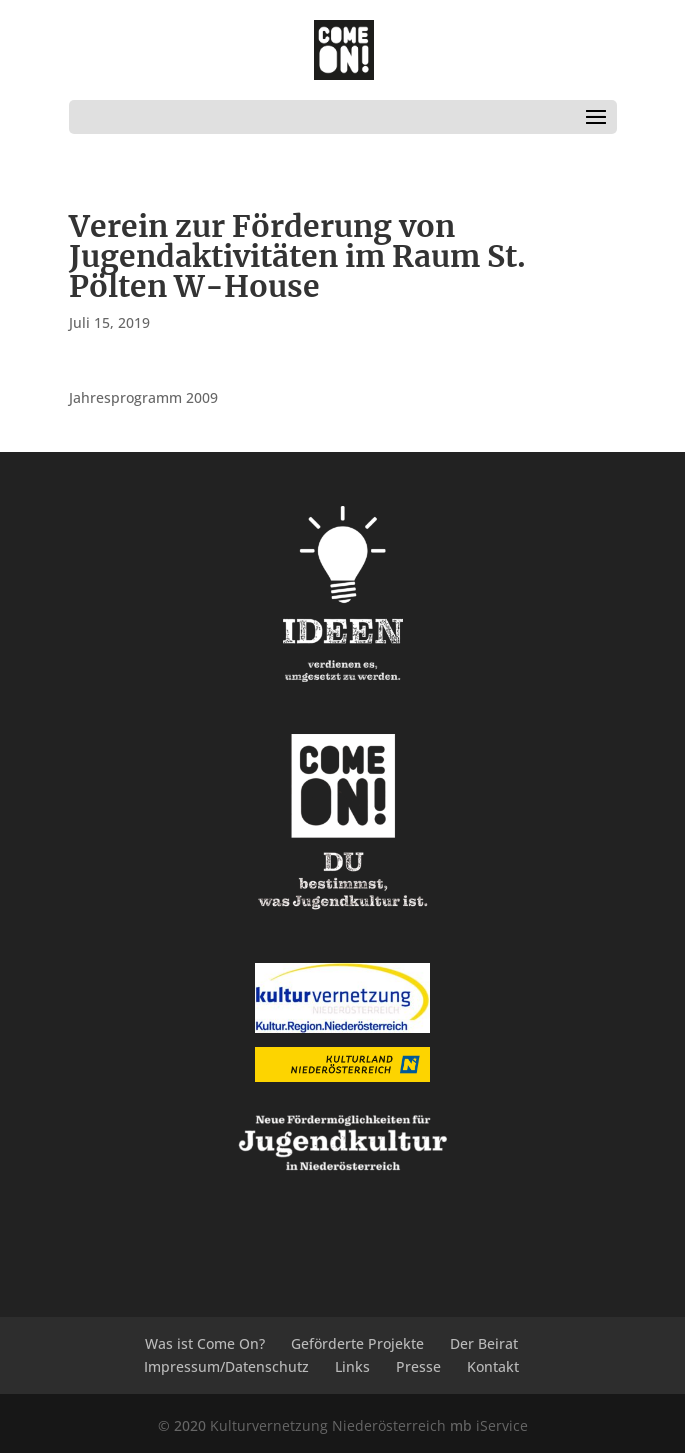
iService (502, 1425)
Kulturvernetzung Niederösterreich (328, 1425)
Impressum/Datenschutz (226, 1366)
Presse (418, 1366)
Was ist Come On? (205, 1343)
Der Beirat (484, 1343)
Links (352, 1366)
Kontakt (493, 1366)
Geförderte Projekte (357, 1343)
